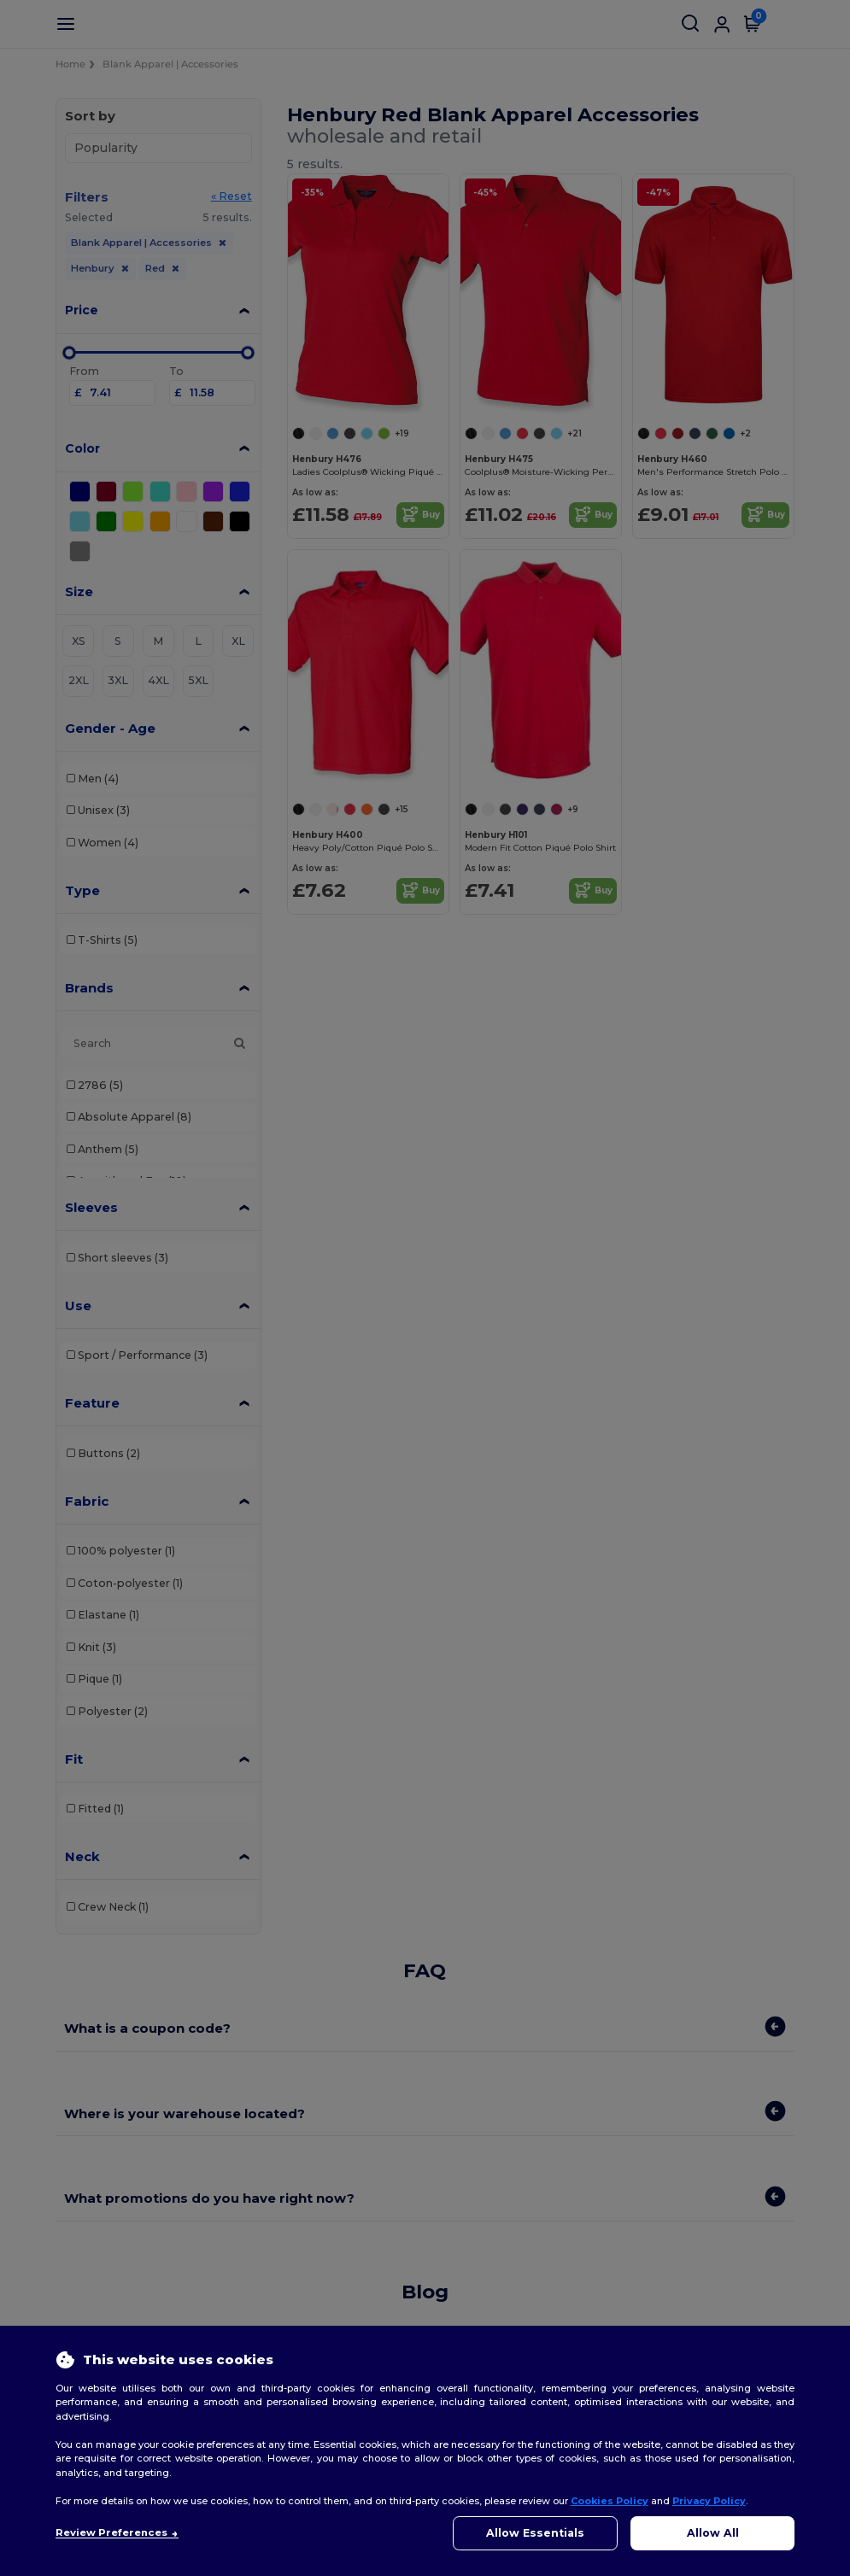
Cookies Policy (609, 2501)
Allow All (713, 2532)
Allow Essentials (535, 2532)
